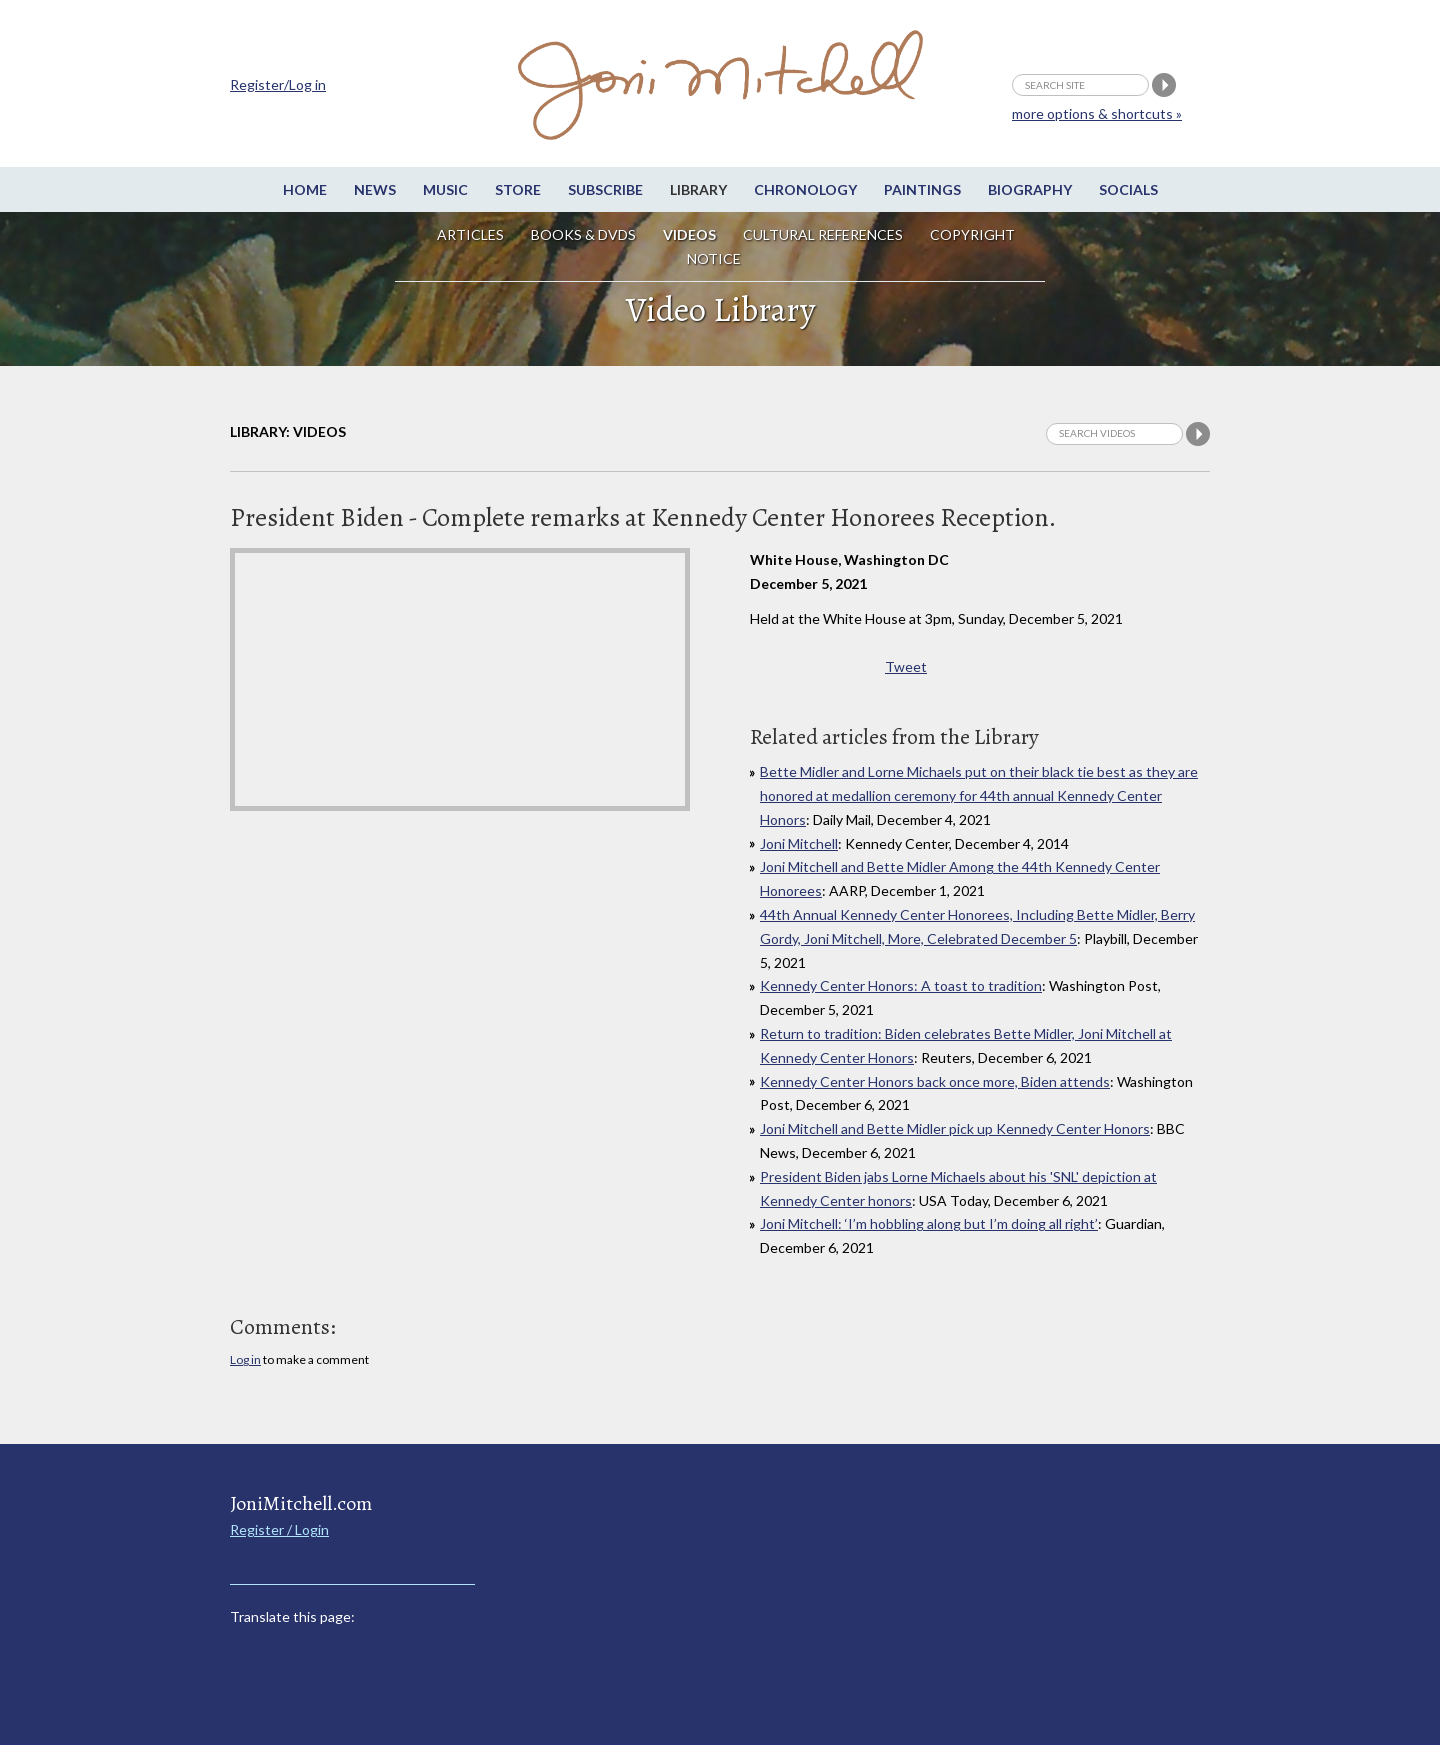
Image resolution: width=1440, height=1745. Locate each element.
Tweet (906, 666)
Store (518, 189)
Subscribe (605, 189)
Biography (1030, 189)
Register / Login (279, 1529)
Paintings (922, 189)
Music (445, 189)
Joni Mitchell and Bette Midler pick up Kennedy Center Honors (955, 1128)
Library (698, 189)
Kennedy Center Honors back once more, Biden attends (935, 1081)
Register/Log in (278, 84)
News (375, 189)
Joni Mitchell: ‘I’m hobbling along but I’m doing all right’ (929, 1223)
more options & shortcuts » (1097, 113)
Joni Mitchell (799, 843)
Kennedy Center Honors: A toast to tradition (901, 985)
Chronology (805, 189)
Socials (1128, 189)
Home (305, 189)
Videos (689, 234)
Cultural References (823, 234)
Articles (470, 234)
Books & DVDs (583, 234)
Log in (245, 1359)
